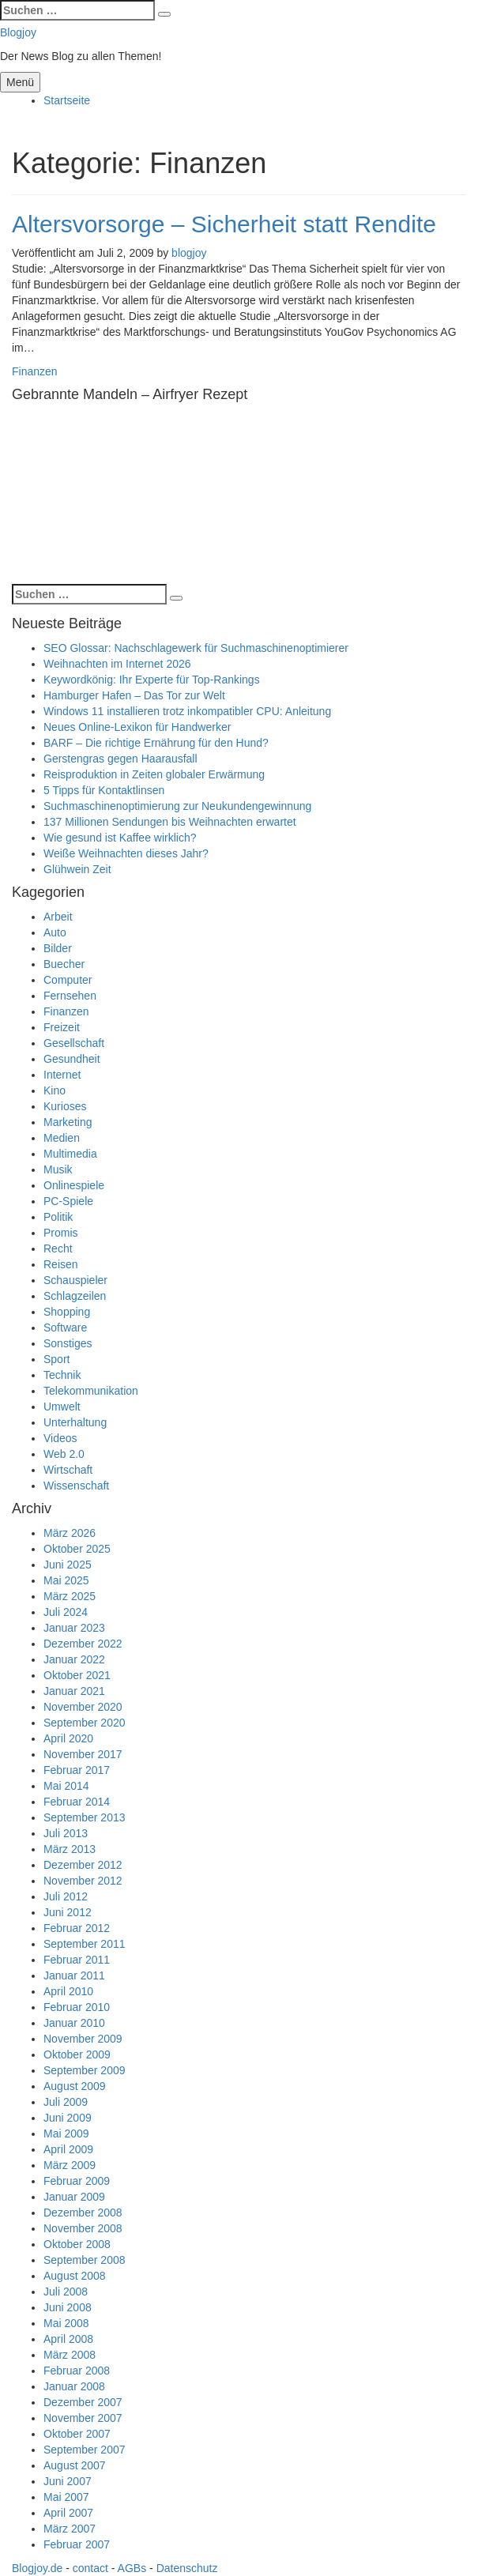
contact (90, 2568)
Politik (58, 1217)
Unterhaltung (75, 1422)
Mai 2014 (66, 1785)
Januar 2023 (74, 1627)
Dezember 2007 (82, 2402)
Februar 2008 (76, 2370)
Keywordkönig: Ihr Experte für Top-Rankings (151, 679)
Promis (60, 1232)
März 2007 (69, 2528)
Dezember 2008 (82, 2212)
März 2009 (69, 2165)
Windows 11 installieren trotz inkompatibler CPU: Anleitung (187, 711)
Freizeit (61, 1027)
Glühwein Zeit (77, 869)
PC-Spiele (68, 1201)
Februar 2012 (76, 1928)
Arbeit (58, 916)
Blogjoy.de (37, 2568)
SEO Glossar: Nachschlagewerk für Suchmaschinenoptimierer (195, 648)
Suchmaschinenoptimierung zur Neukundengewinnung (177, 806)
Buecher (64, 964)
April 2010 (68, 1991)
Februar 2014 (76, 1801)
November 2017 (82, 1754)
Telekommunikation (90, 1390)
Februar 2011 (76, 1959)
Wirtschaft (67, 1469)
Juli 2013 (65, 1833)
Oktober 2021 (77, 1675)
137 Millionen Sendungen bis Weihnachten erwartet (169, 821)
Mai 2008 (66, 2323)
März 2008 (69, 2354)
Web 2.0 (64, 1454)
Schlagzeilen (74, 1296)
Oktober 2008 (77, 2244)
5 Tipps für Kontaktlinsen (103, 790)
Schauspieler (75, 1280)
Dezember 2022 (82, 1643)
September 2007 (84, 2449)
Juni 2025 (67, 1564)
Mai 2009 (66, 2133)
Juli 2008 (65, 2291)
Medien (61, 1138)
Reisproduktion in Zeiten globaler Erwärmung (154, 774)
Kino (54, 1090)
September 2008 (84, 2260)
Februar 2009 (76, 2181)
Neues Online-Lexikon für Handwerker (137, 727)
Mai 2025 (66, 1580)
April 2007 (68, 2512)
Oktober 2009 (77, 2054)
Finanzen (35, 371)
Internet (62, 1074)
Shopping (66, 1311)
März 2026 (69, 1533)
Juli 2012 (65, 1896)
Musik (58, 1169)
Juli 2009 (65, 2102)
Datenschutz (187, 2568)
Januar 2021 (74, 1691)
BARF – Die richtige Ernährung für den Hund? (156, 742)
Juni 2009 (67, 2117)
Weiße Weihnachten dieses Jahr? (126, 853)
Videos (60, 1438)
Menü (20, 82)
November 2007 (82, 2418)
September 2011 (84, 1944)
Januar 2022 (74, 1659)
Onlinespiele (73, 1185)
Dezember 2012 (82, 1865)
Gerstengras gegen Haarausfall (120, 758)
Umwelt (62, 1406)
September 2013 (84, 1817)
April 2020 (68, 1738)
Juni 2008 (67, 2307)
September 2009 (84, 2070)
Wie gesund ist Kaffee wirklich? (120, 837)
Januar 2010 (74, 2023)
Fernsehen (69, 995)
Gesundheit (71, 1059)
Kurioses (64, 1106)
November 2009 (82, 2038)
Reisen (60, 1264)
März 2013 (69, 1849)
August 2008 (74, 2275)
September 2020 (84, 1722)
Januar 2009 (74, 2196)
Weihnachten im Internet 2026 (117, 663)
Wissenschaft (76, 1485)
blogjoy (188, 253)
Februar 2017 (76, 1770)
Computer (67, 980)
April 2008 (68, 2339)
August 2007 (74, 2465)
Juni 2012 (67, 1912)
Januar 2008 (74, 2386)
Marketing (67, 1122)
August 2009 (74, 2086)
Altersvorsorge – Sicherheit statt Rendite (224, 224)
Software (65, 1327)
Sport (56, 1359)
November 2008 (82, 2228)
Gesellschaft (73, 1043)
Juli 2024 (65, 1612)
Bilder (57, 948)
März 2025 (69, 1596)
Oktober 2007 (77, 2433)
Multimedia (70, 1153)
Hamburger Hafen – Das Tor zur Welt (134, 695)
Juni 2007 (67, 2481)
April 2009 (68, 2149)
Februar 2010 (76, 2007)
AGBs (132, 2568)
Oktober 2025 (77, 1548)
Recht (58, 1248)
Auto (54, 932)
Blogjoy (18, 32)
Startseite (66, 100)
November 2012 (82, 1880)
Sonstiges (67, 1343)
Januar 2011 (74, 1975)
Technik (62, 1375)
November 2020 (82, 1706)
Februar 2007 (76, 2544)
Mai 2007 (66, 2497)
